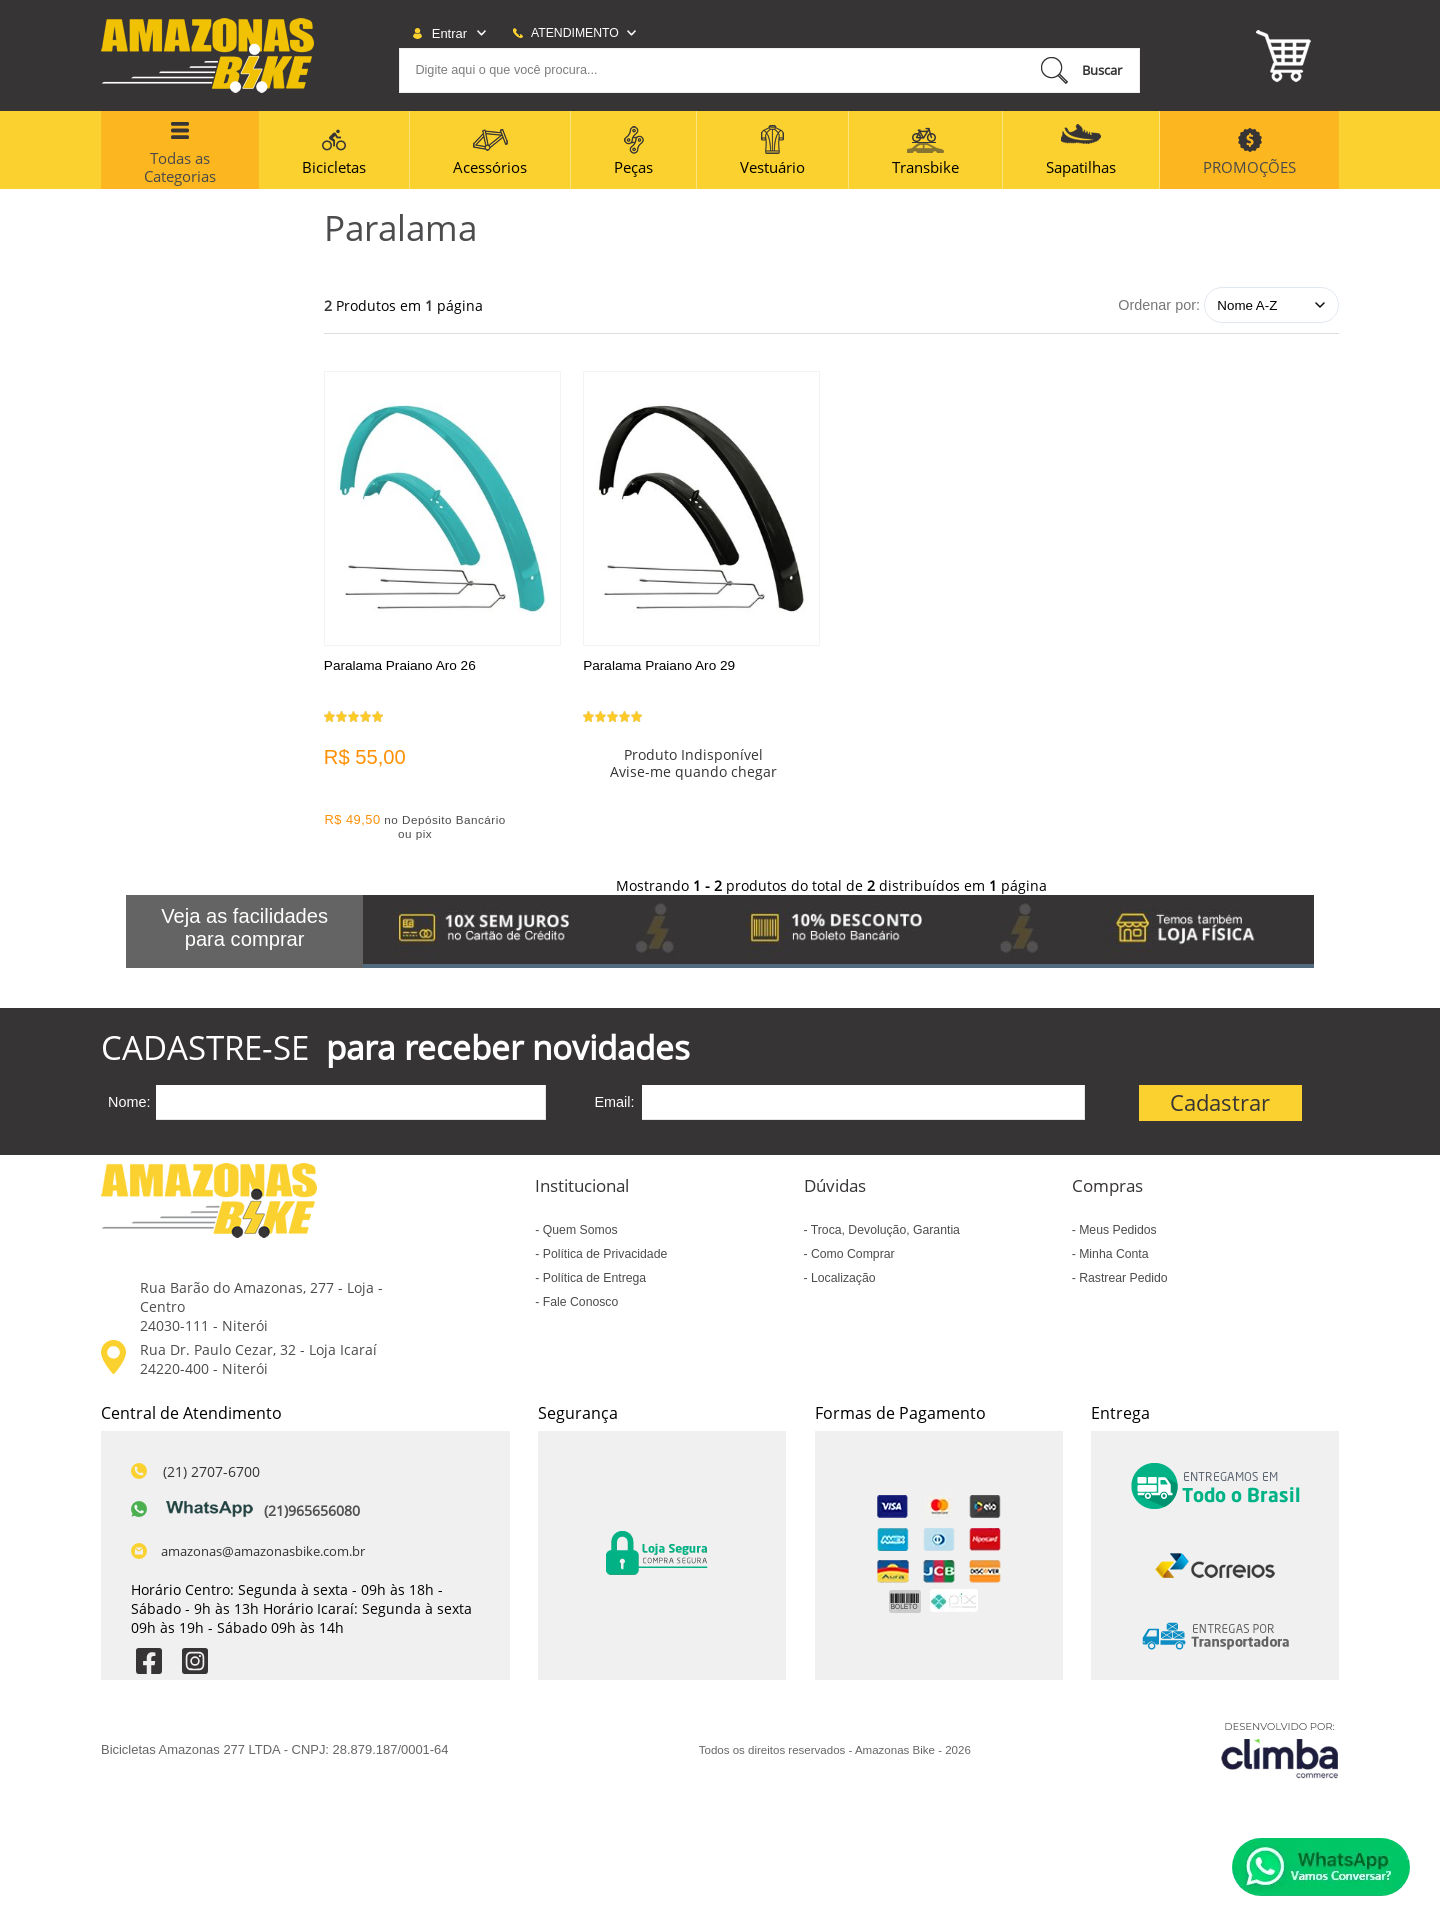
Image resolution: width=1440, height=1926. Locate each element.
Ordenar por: (1159, 305)
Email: (614, 1108)
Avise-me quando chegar (698, 784)
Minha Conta (1112, 1260)
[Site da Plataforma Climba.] (1280, 1756)
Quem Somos (578, 1236)
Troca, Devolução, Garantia (884, 1236)
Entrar (449, 33)
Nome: (129, 1108)
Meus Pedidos (1116, 1236)
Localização (842, 1284)
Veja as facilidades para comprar (244, 933)
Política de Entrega (592, 1284)
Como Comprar (851, 1260)
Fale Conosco (578, 1308)
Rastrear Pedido (1122, 1284)
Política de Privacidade (603, 1260)
